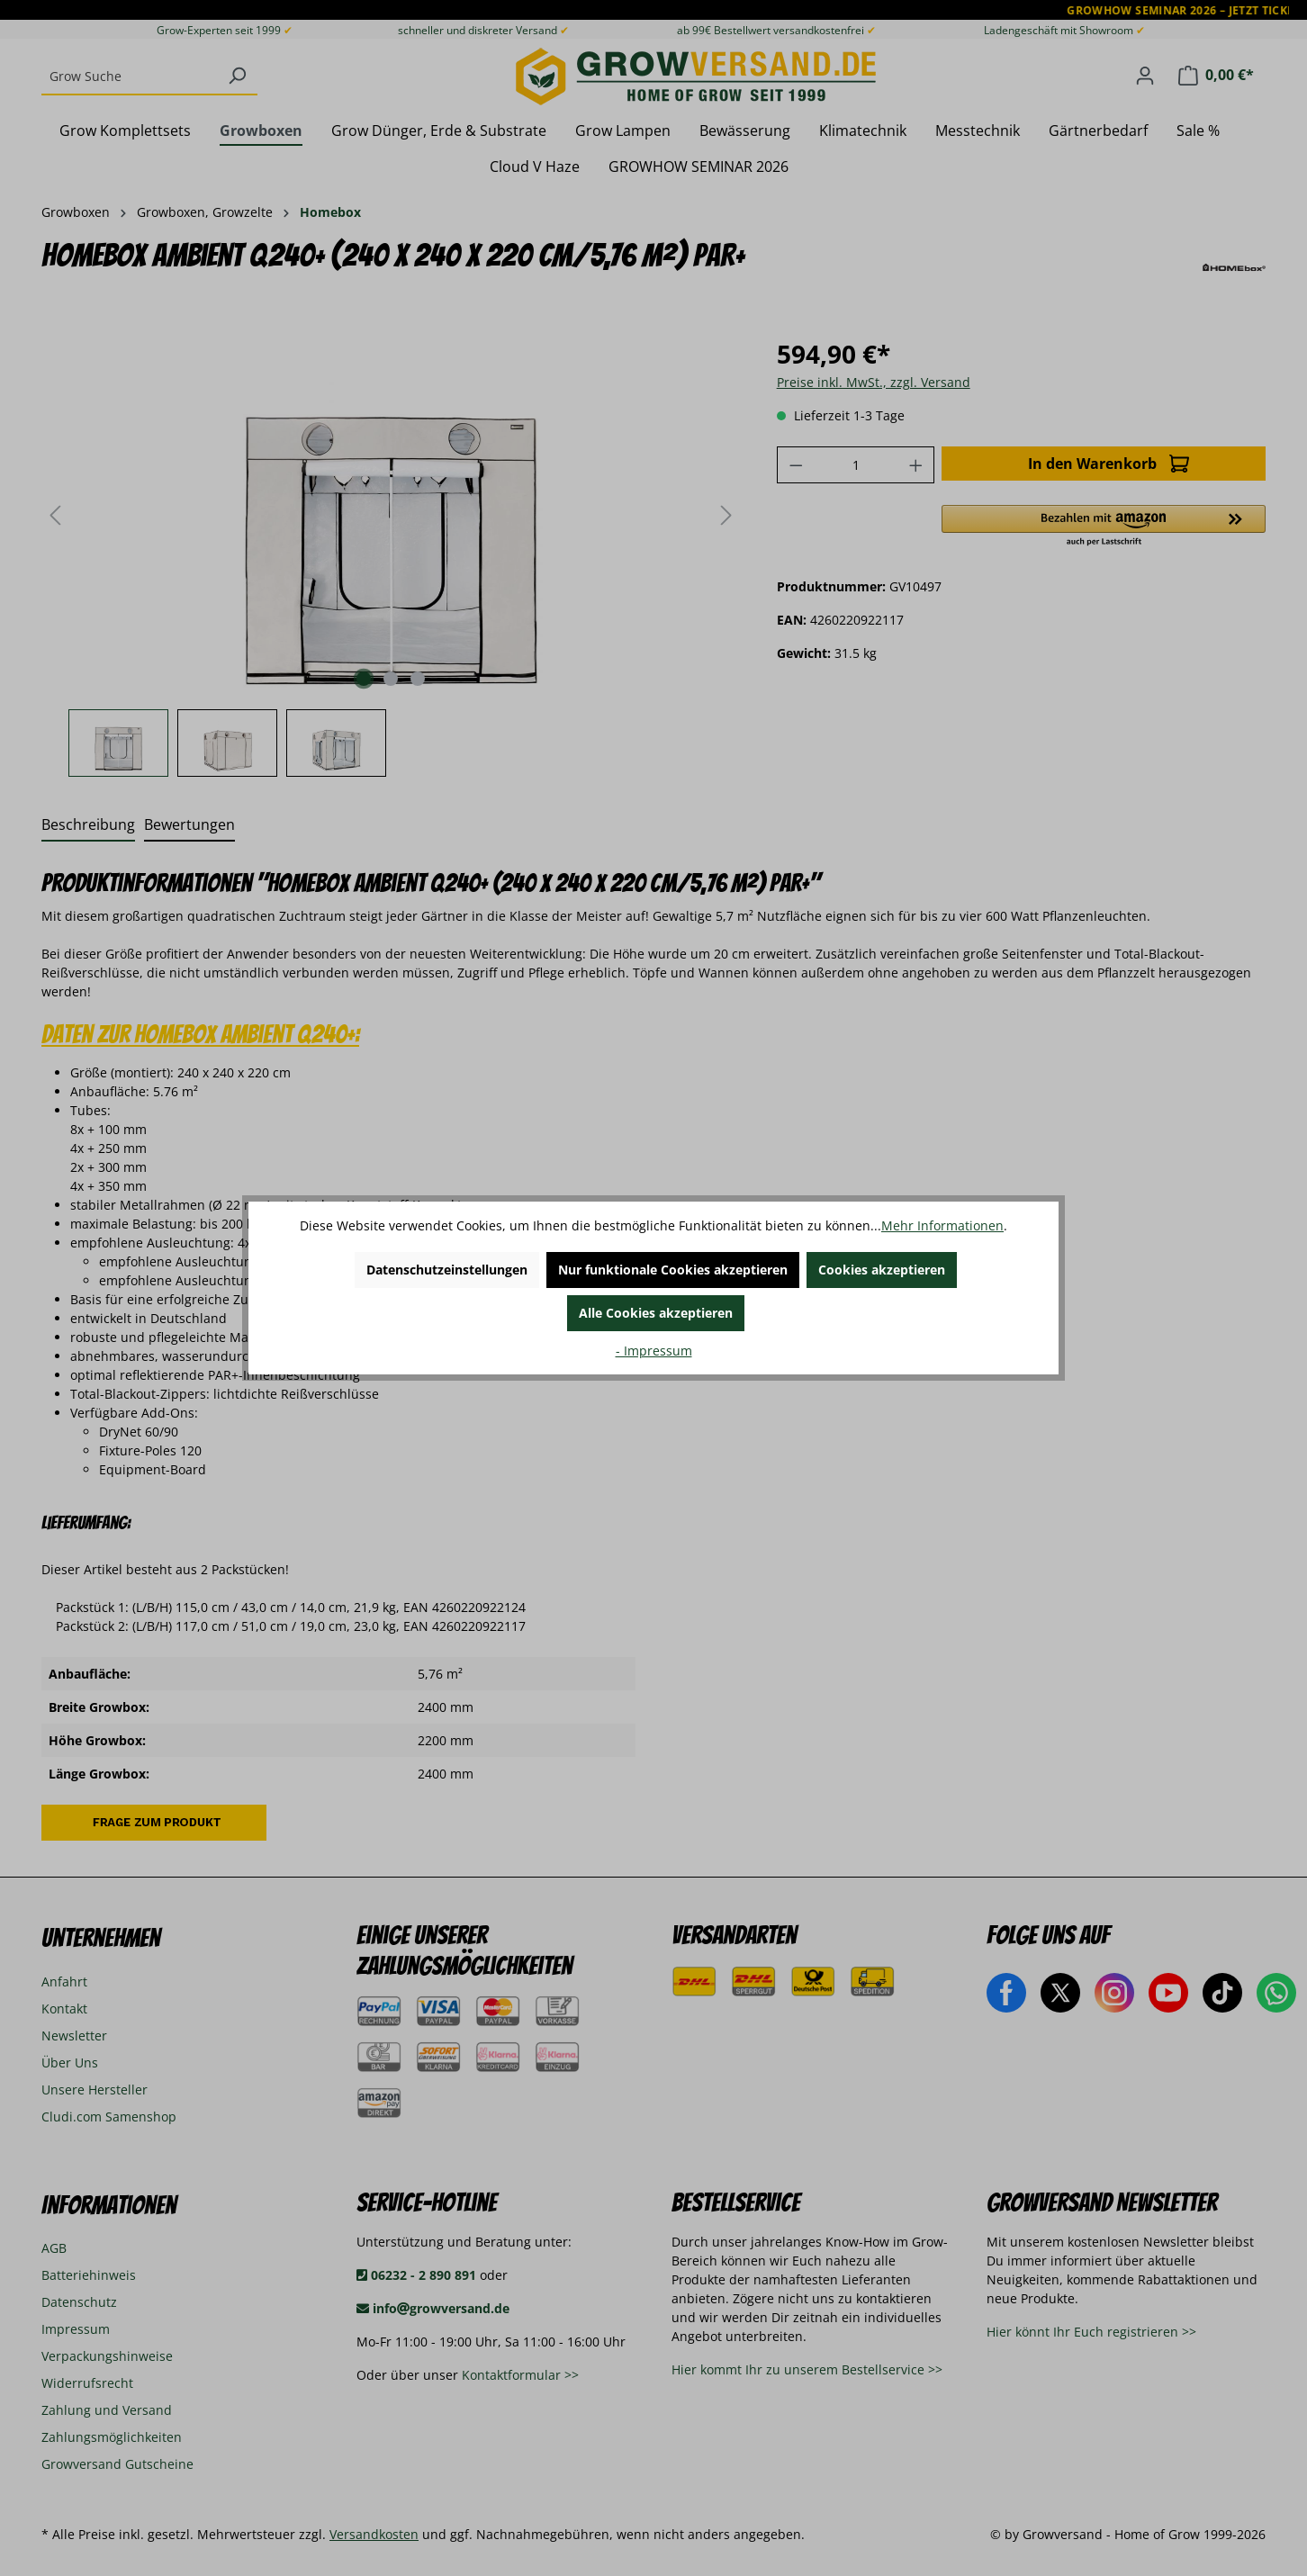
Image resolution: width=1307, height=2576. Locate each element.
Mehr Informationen (942, 1225)
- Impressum (654, 1350)
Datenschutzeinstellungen (446, 1269)
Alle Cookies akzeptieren (656, 1312)
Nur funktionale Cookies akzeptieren (673, 1269)
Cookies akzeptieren (881, 1269)
